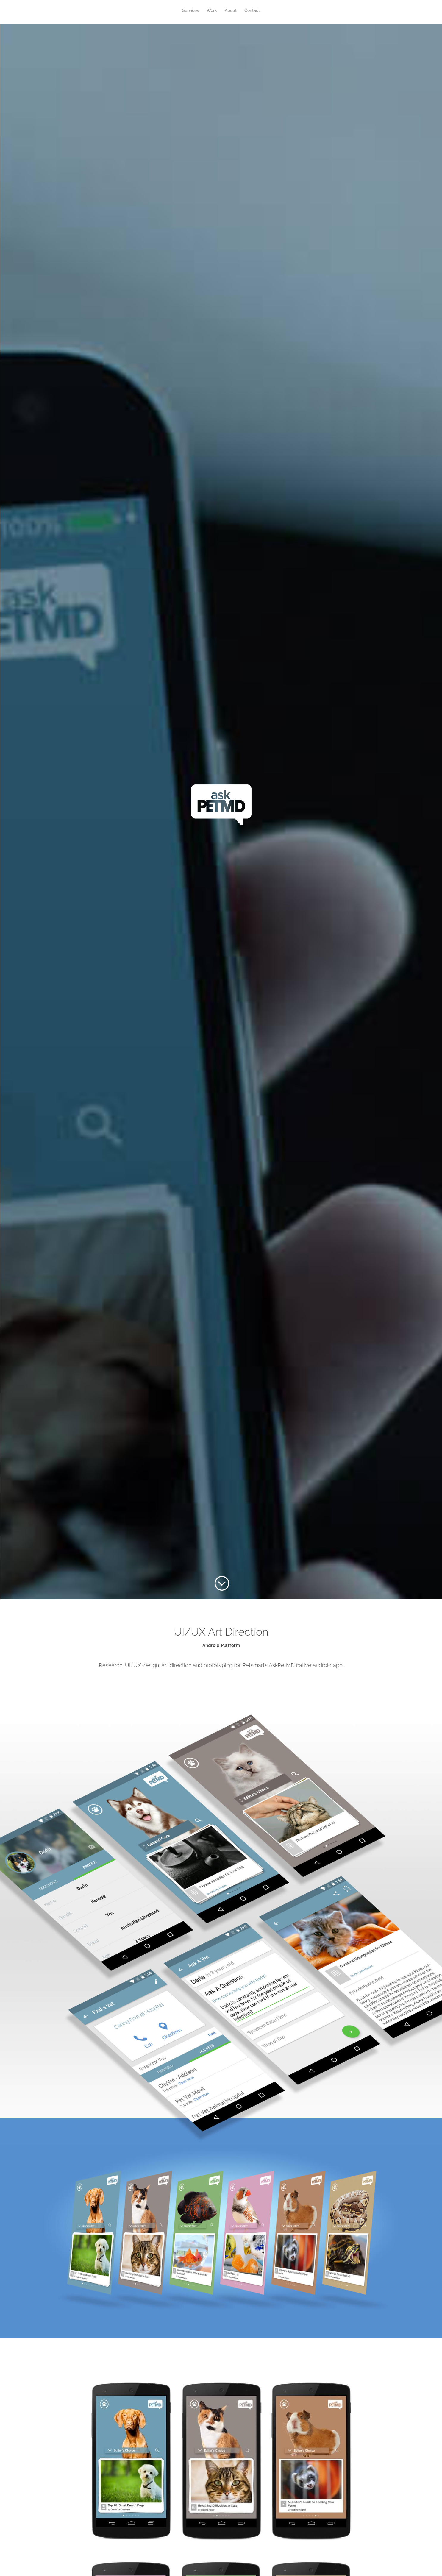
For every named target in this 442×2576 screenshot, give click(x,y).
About (231, 10)
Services (190, 10)
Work (212, 10)
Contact (252, 10)
